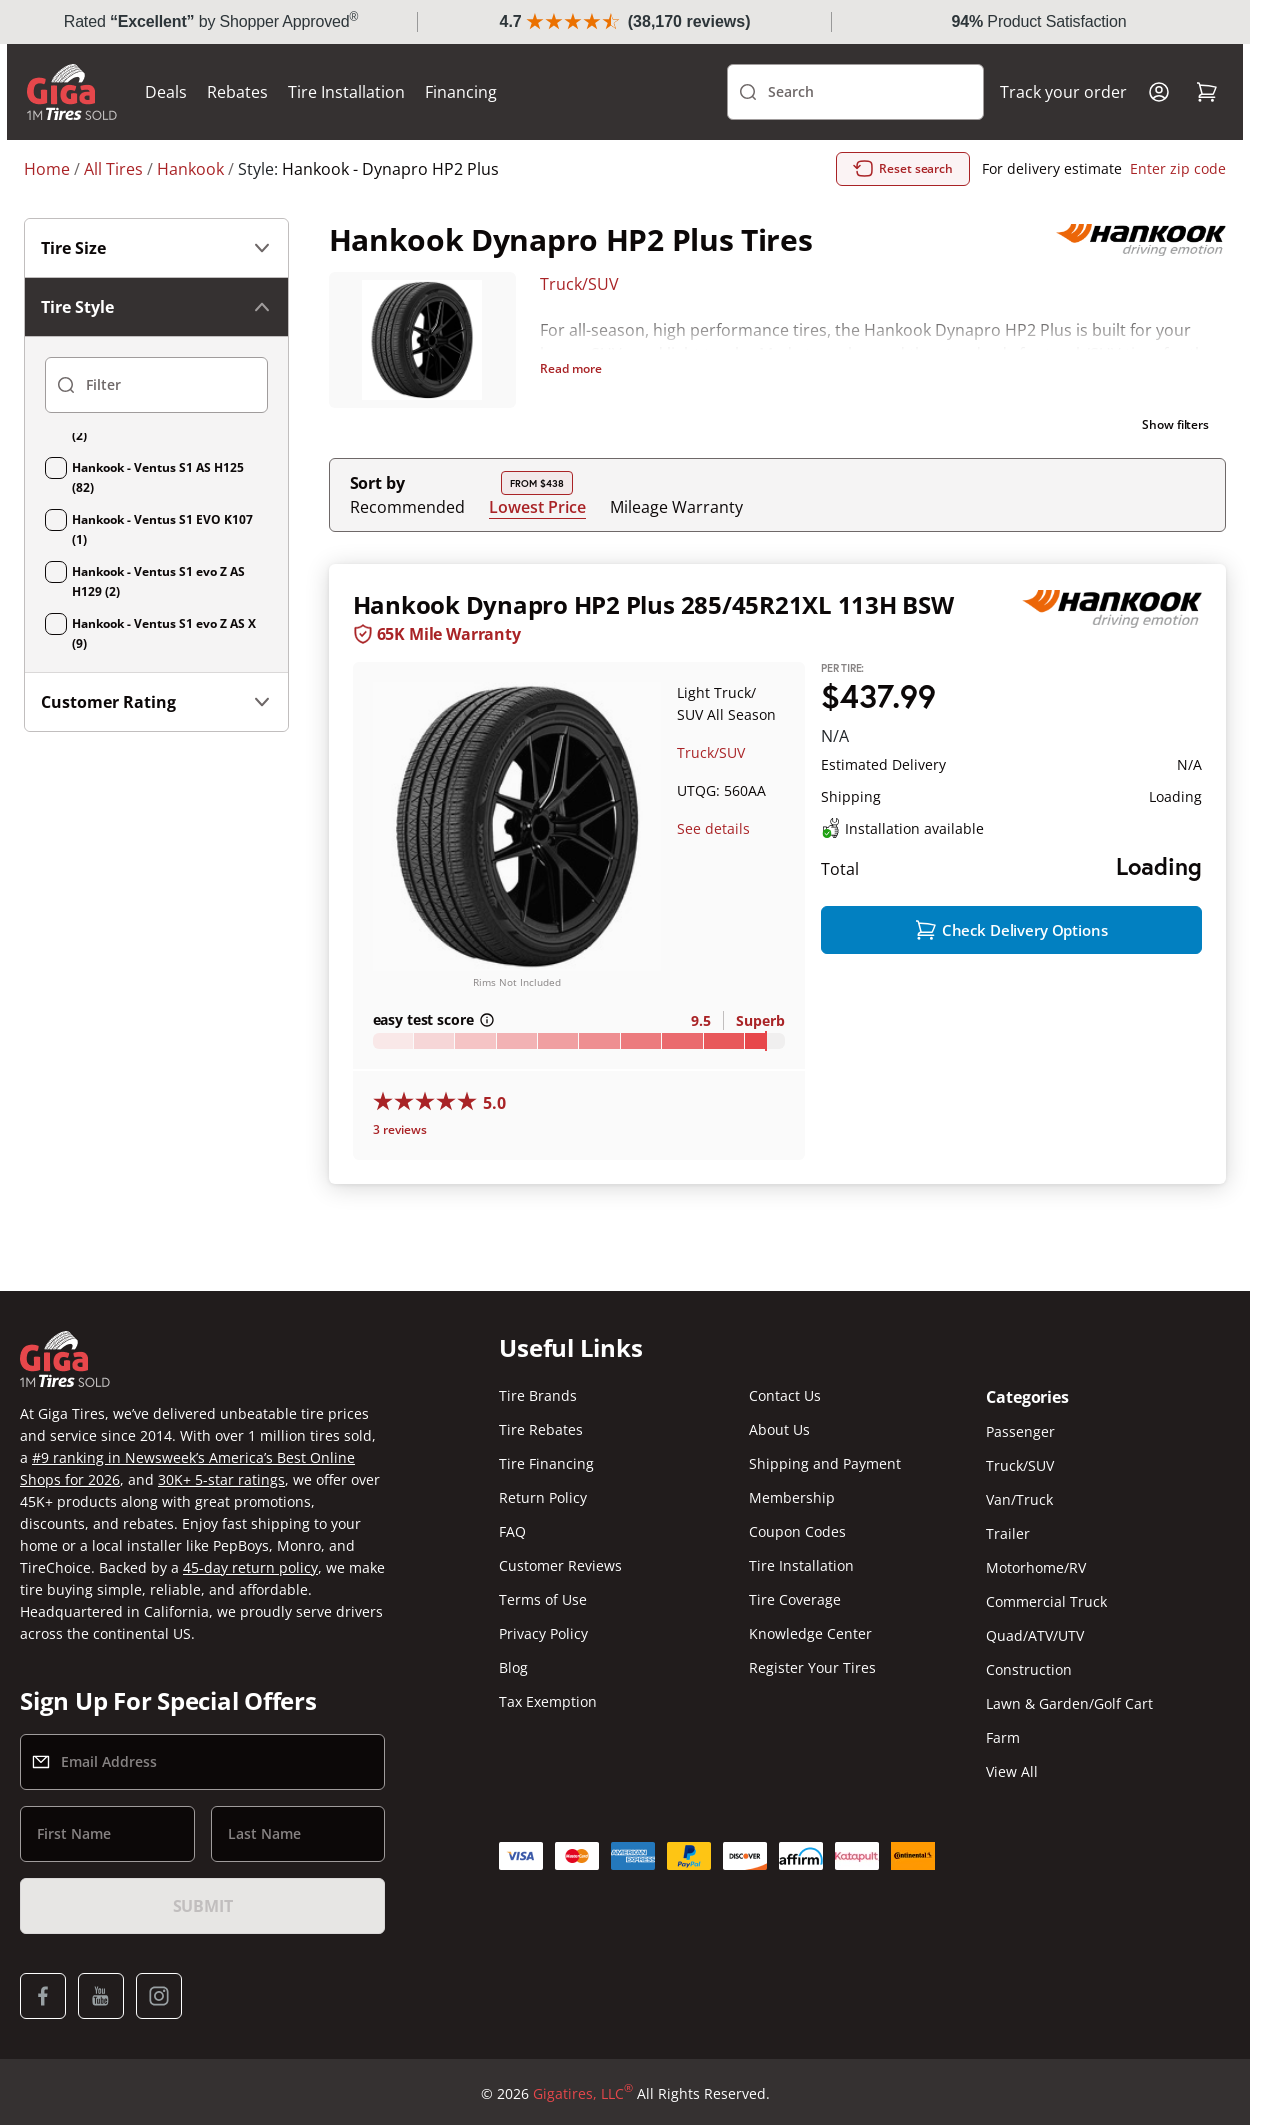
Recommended (407, 507)
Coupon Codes (797, 1533)
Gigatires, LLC (583, 2096)
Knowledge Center (810, 1635)
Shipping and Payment (825, 1465)
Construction (1029, 1671)
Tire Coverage (795, 1601)
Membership (792, 1499)
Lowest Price (537, 506)
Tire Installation (363, 92)
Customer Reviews (560, 1567)
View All (1012, 1773)
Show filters (1175, 424)
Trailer (1008, 1535)
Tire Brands (538, 1397)
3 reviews (400, 1131)
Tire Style (156, 307)
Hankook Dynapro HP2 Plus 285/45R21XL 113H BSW (653, 604)
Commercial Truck (1046, 1603)
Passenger (1020, 1433)
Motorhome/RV (1036, 1569)
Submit (203, 1908)
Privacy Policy (543, 1635)
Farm (1003, 1739)
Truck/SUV (579, 284)
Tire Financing (546, 1465)
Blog (513, 1669)
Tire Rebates (541, 1431)
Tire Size (156, 248)
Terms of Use (543, 1601)
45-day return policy (250, 1569)
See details (713, 828)
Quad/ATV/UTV (1035, 1637)
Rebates (254, 92)
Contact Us (785, 1397)
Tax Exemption (548, 1703)
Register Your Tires (812, 1669)
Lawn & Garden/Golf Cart (1069, 1705)
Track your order (1046, 92)
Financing (478, 92)
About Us (779, 1431)
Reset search (903, 169)
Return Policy (543, 1499)
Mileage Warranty (676, 507)
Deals (183, 92)
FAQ (512, 1533)
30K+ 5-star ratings (221, 1481)
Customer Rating (156, 702)
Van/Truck (1019, 1501)
